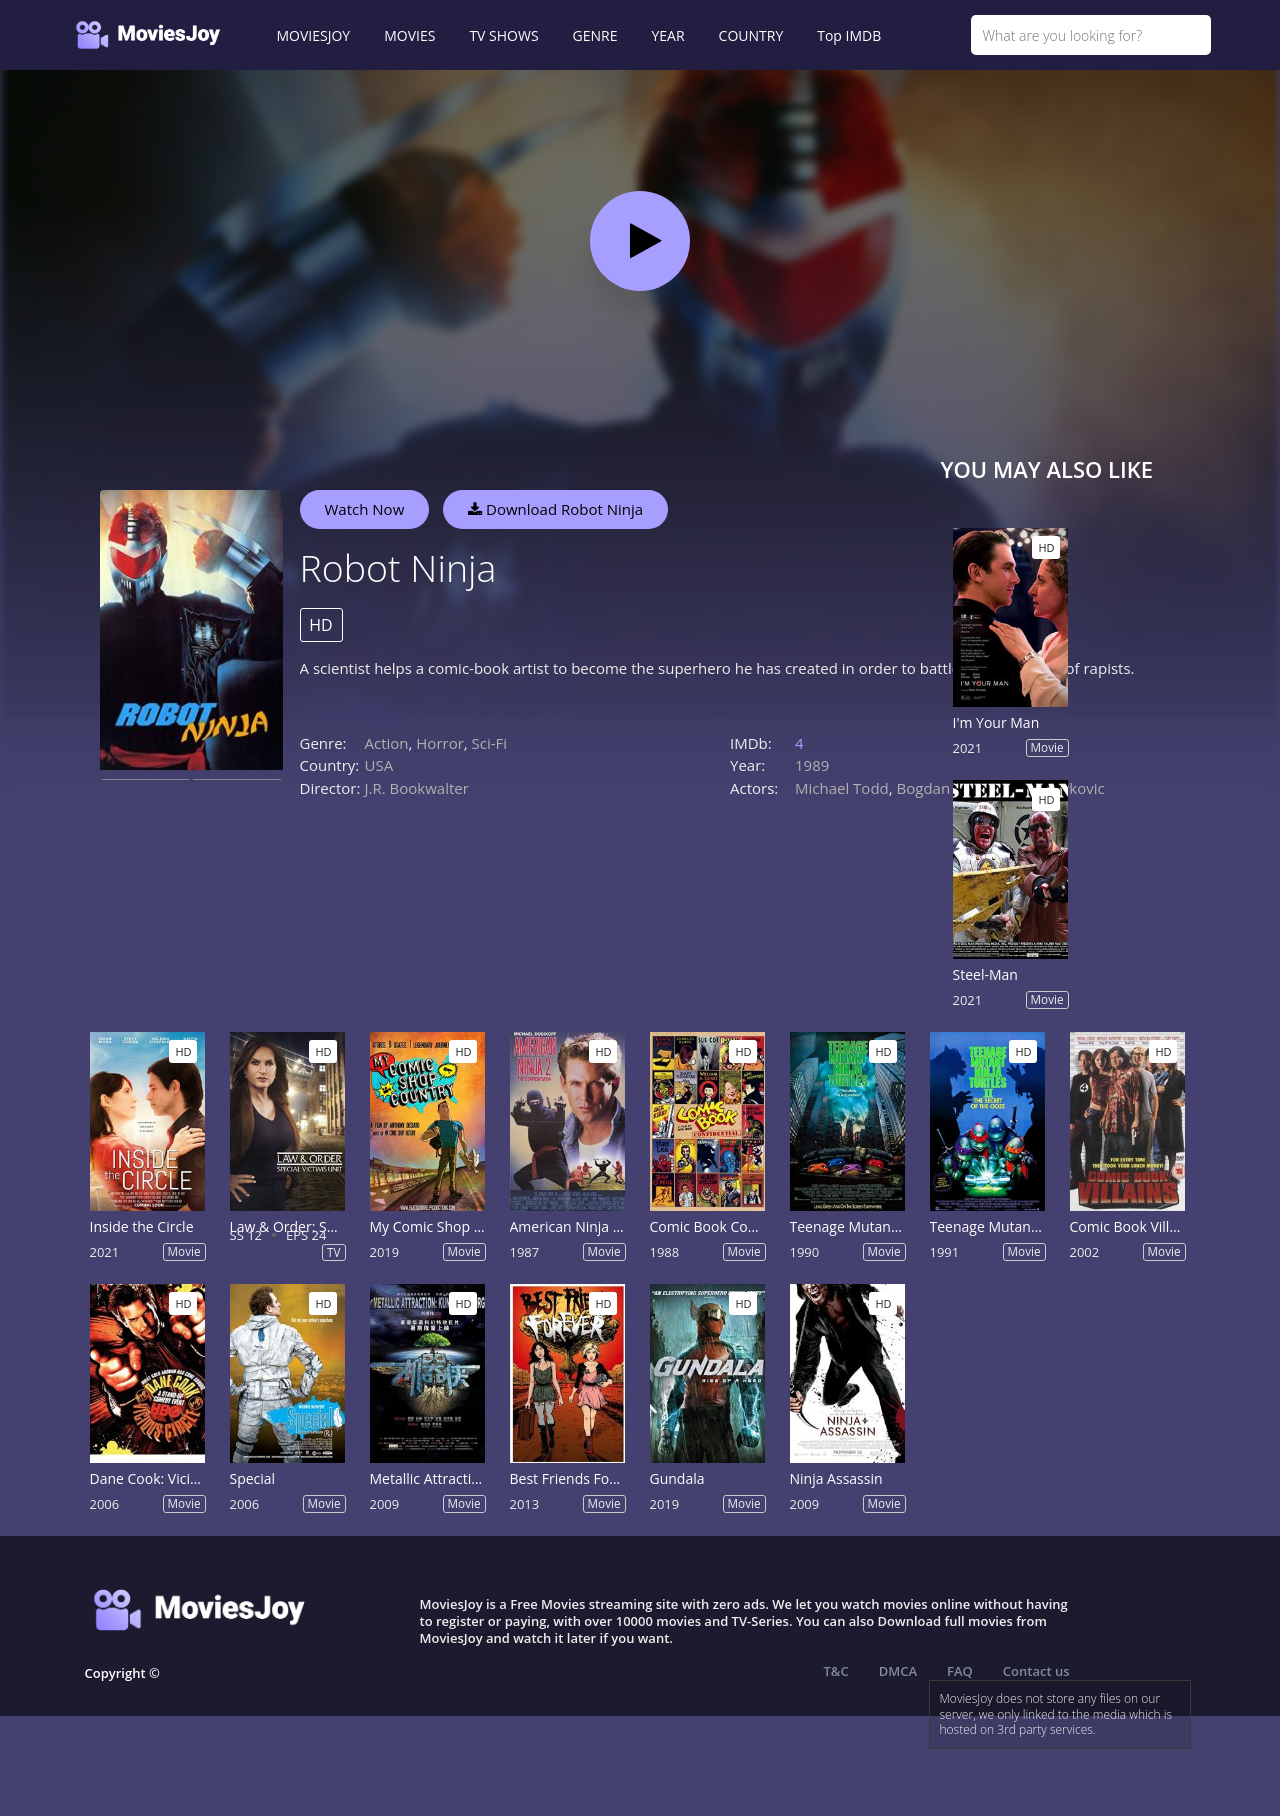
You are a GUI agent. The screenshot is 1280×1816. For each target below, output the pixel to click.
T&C (836, 1671)
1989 (812, 765)
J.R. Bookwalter (417, 788)
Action (387, 743)
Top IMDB (849, 35)
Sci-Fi (490, 743)
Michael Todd (842, 788)
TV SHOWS (503, 35)
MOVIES (409, 35)
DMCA (898, 1671)
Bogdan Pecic (943, 788)
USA (379, 765)
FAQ (960, 1671)
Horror (440, 743)
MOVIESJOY (314, 35)
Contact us (1036, 1671)
